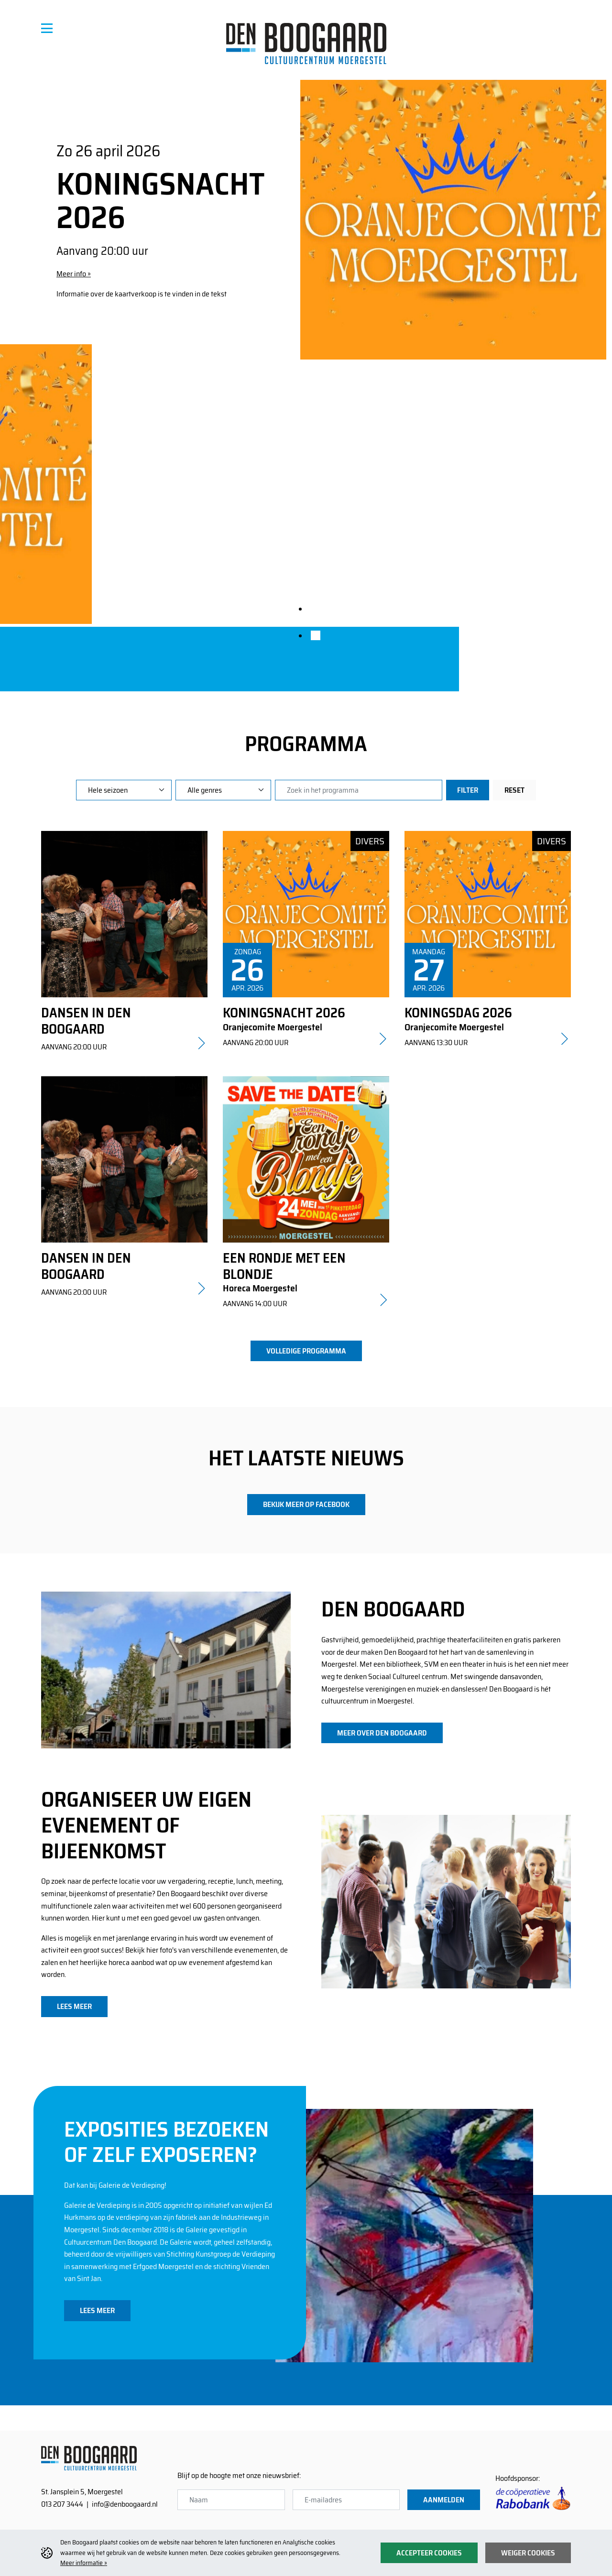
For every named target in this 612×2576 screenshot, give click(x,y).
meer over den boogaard (382, 1733)
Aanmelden (443, 2500)
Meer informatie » (83, 2563)
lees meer (74, 2006)
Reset (514, 790)
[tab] (315, 608)
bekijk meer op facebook (306, 1504)
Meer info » (73, 274)
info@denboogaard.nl (125, 2504)
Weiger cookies (528, 2553)
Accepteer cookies (429, 2553)
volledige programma (306, 1351)
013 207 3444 (62, 2504)
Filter (467, 790)
